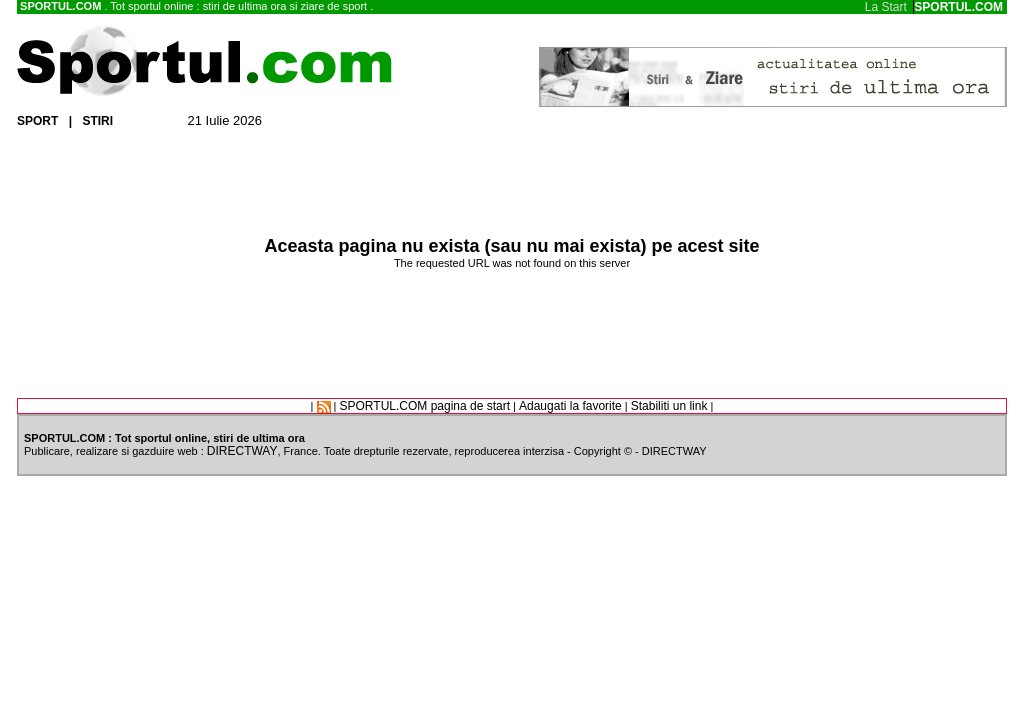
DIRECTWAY (242, 451)
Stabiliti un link (669, 406)
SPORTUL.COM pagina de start (425, 406)
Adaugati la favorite (570, 406)
